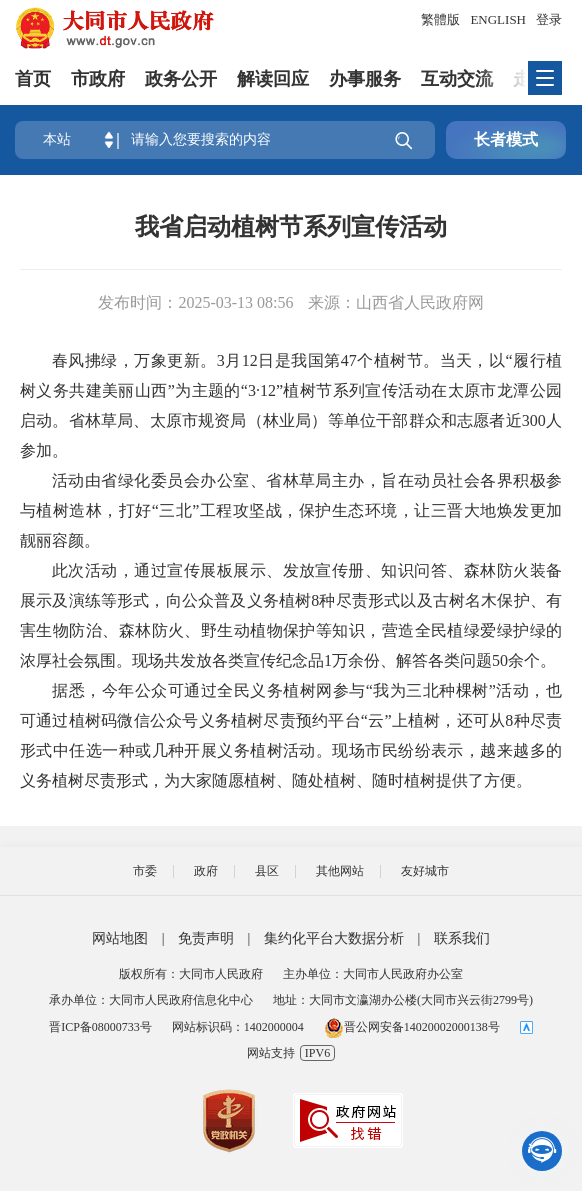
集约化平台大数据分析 (334, 938)
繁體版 (440, 19)
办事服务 (365, 79)
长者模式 (506, 139)
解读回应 (273, 79)
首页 (33, 79)
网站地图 (120, 938)
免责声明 (206, 938)
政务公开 (181, 79)
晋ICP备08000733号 (100, 1027)
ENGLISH (498, 19)
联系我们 (462, 938)
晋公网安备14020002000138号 (412, 1027)
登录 (549, 19)
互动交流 (457, 79)
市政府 (98, 79)
